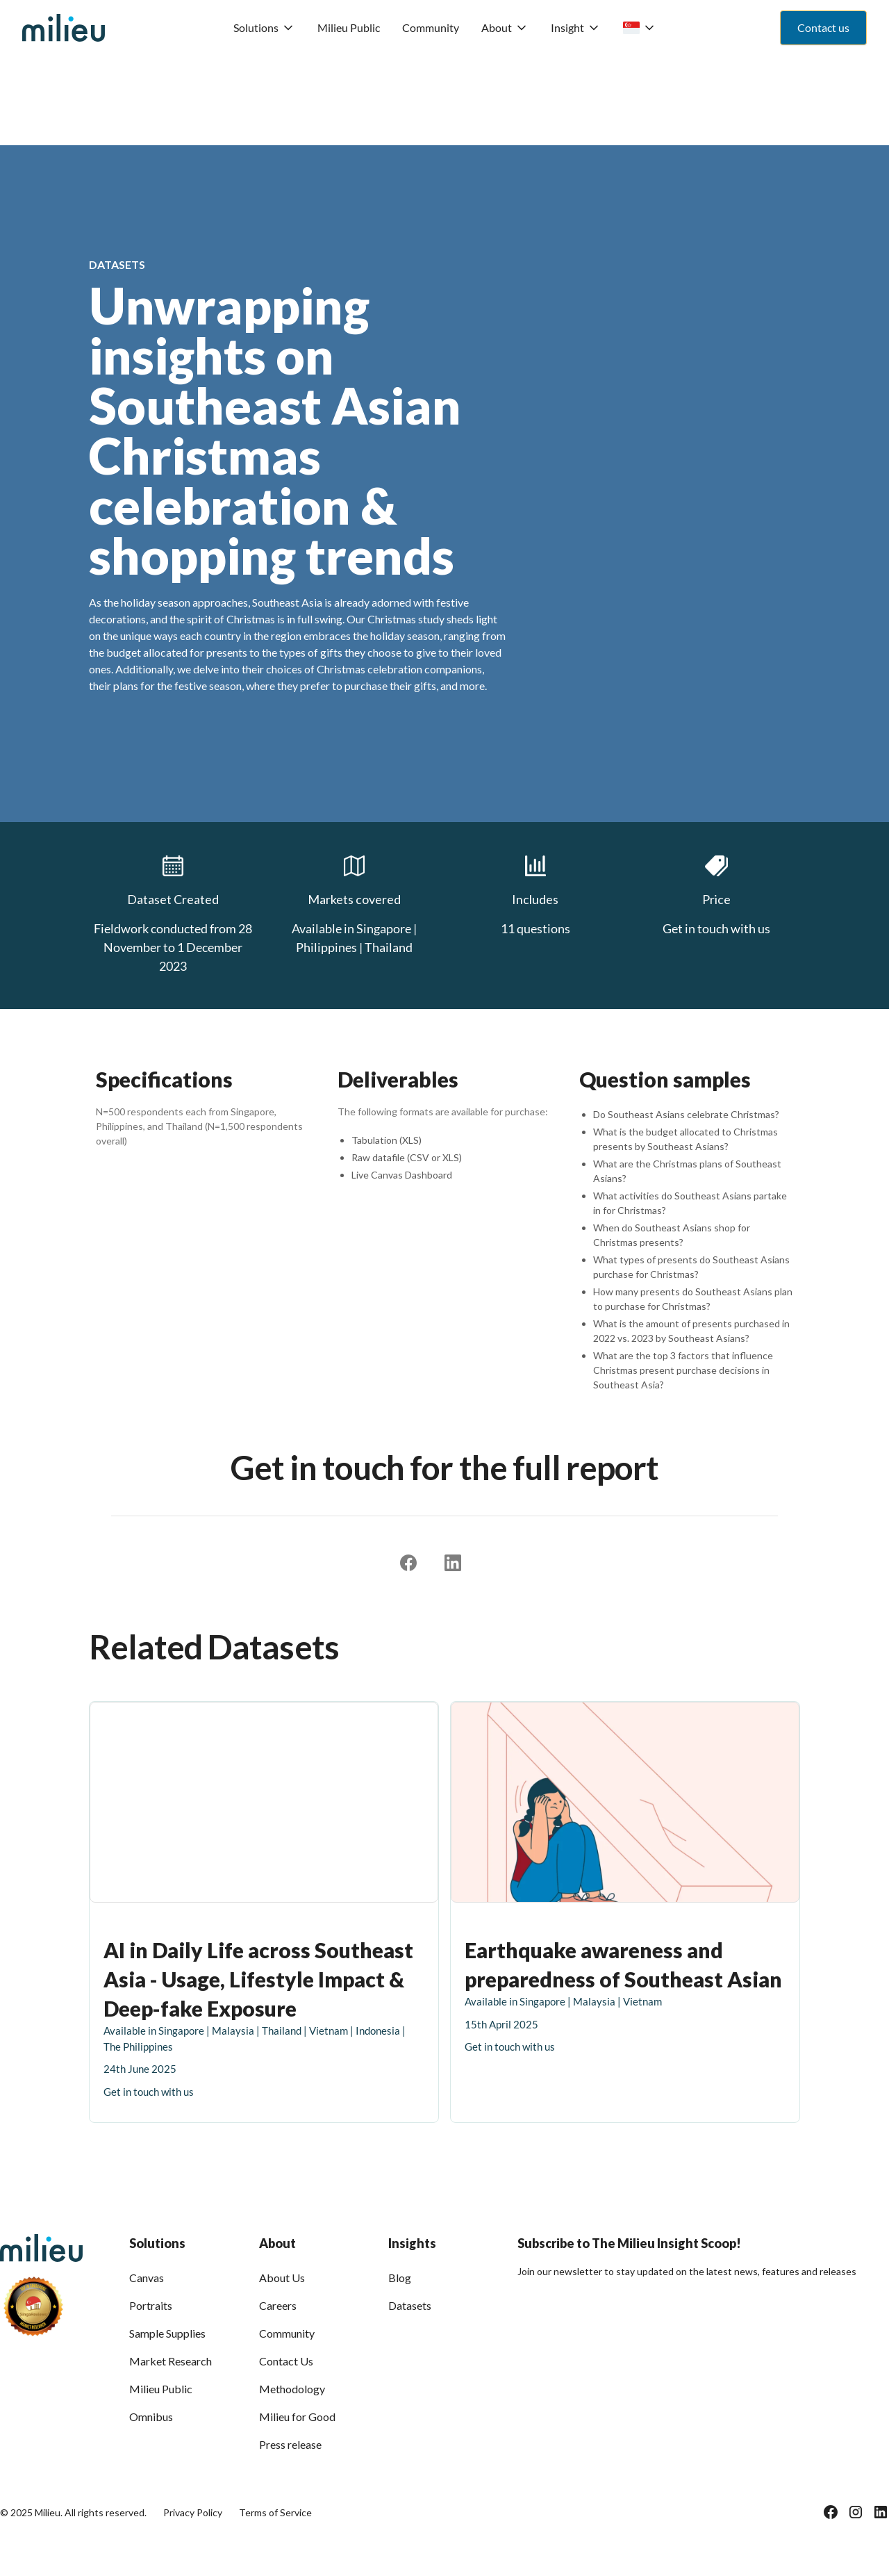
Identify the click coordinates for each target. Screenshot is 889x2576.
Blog (399, 2277)
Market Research (170, 2361)
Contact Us (286, 2361)
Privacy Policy (192, 2512)
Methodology (292, 2388)
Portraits (150, 2305)
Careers (278, 2305)
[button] (264, 27)
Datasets (409, 2305)
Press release (290, 2444)
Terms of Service (275, 2512)
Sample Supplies (167, 2333)
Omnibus (151, 2416)
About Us (282, 2277)
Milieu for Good (297, 2416)
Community (430, 27)
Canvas (146, 2277)
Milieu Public (348, 27)
